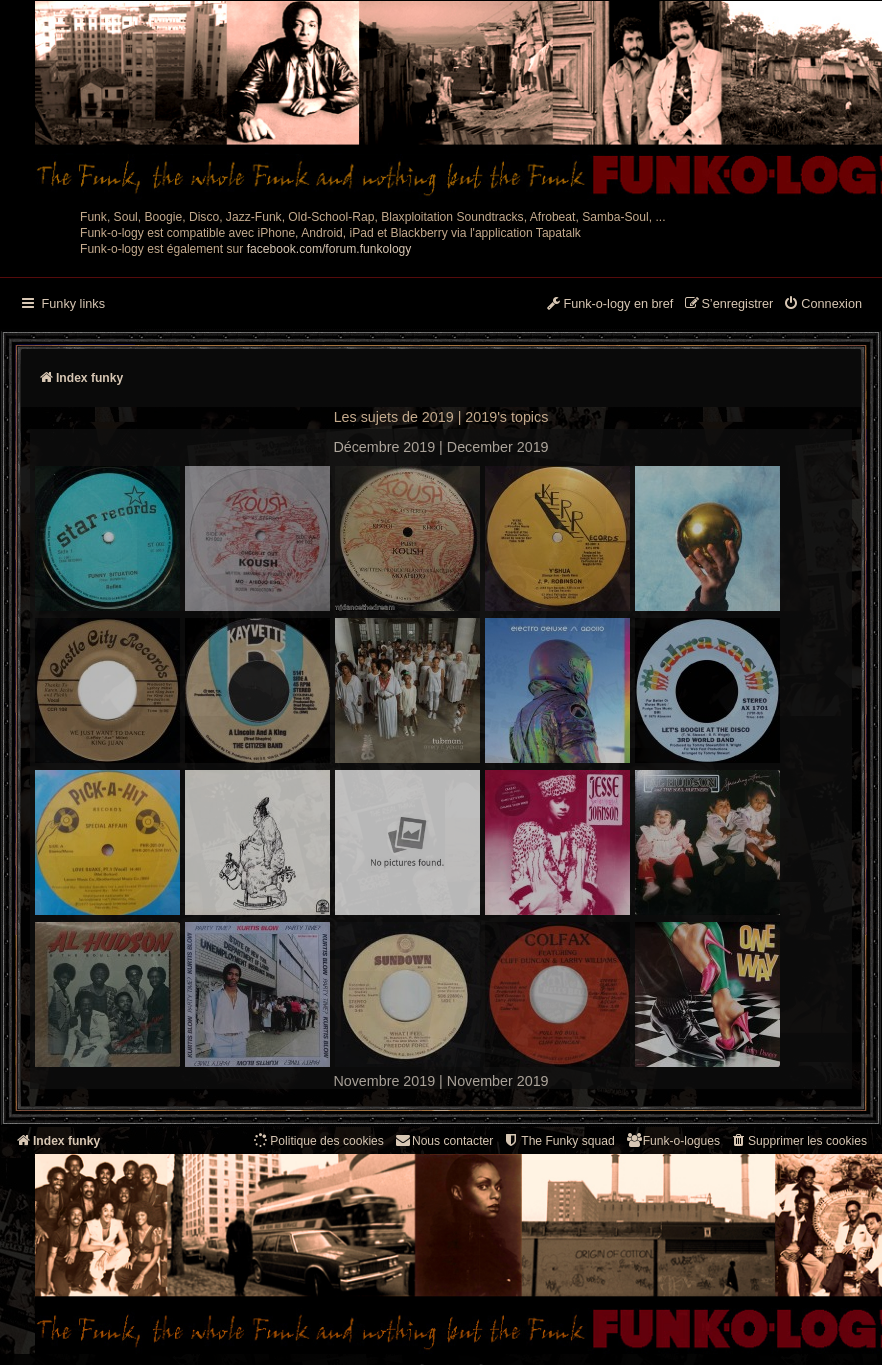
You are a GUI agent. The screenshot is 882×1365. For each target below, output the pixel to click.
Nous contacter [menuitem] (443, 1140)
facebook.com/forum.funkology (329, 249)
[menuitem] (822, 305)
